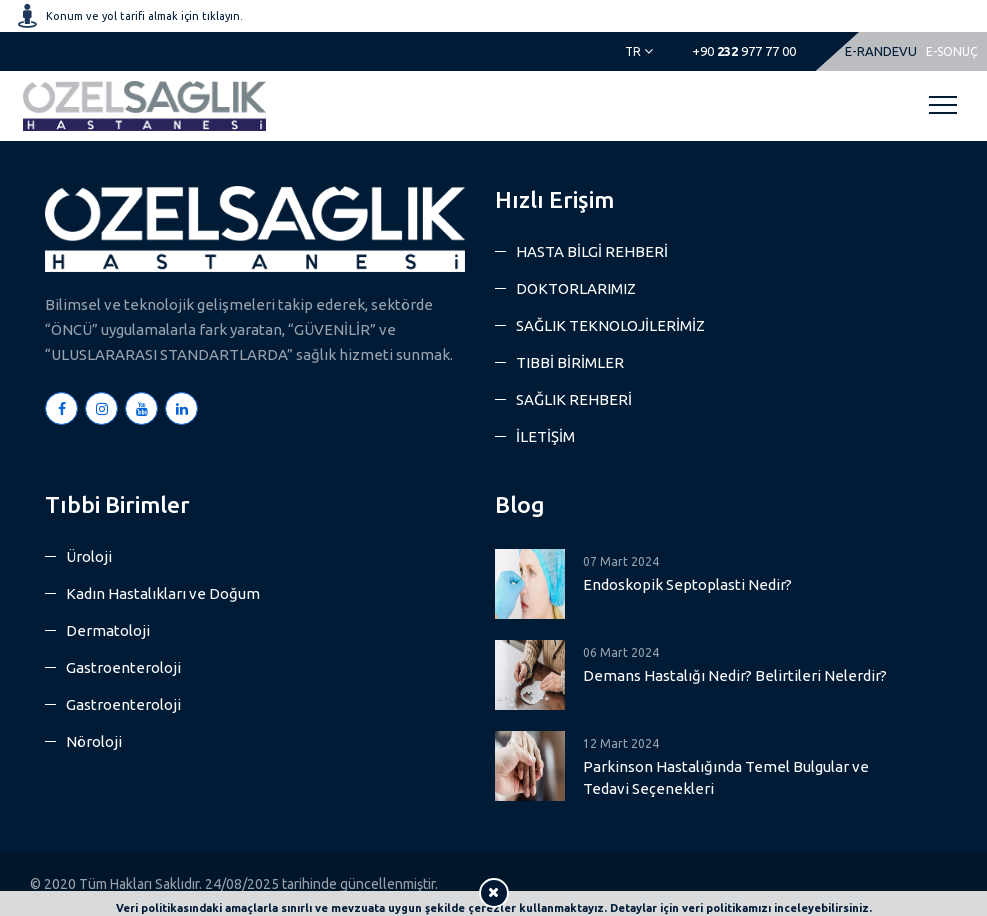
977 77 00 (744, 51)
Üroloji (89, 556)
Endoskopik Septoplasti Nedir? (687, 584)
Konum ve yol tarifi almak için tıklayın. (144, 16)
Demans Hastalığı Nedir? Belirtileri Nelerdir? (735, 675)
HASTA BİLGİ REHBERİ (592, 251)
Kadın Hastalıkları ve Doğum (163, 593)
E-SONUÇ (951, 51)
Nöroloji (94, 741)
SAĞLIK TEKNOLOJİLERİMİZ (610, 325)
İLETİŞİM (545, 436)
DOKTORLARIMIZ (576, 288)
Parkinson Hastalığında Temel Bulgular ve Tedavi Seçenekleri (726, 777)
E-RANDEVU (881, 51)
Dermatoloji (108, 630)
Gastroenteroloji (123, 667)
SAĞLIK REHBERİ (574, 399)
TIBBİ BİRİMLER (570, 362)
